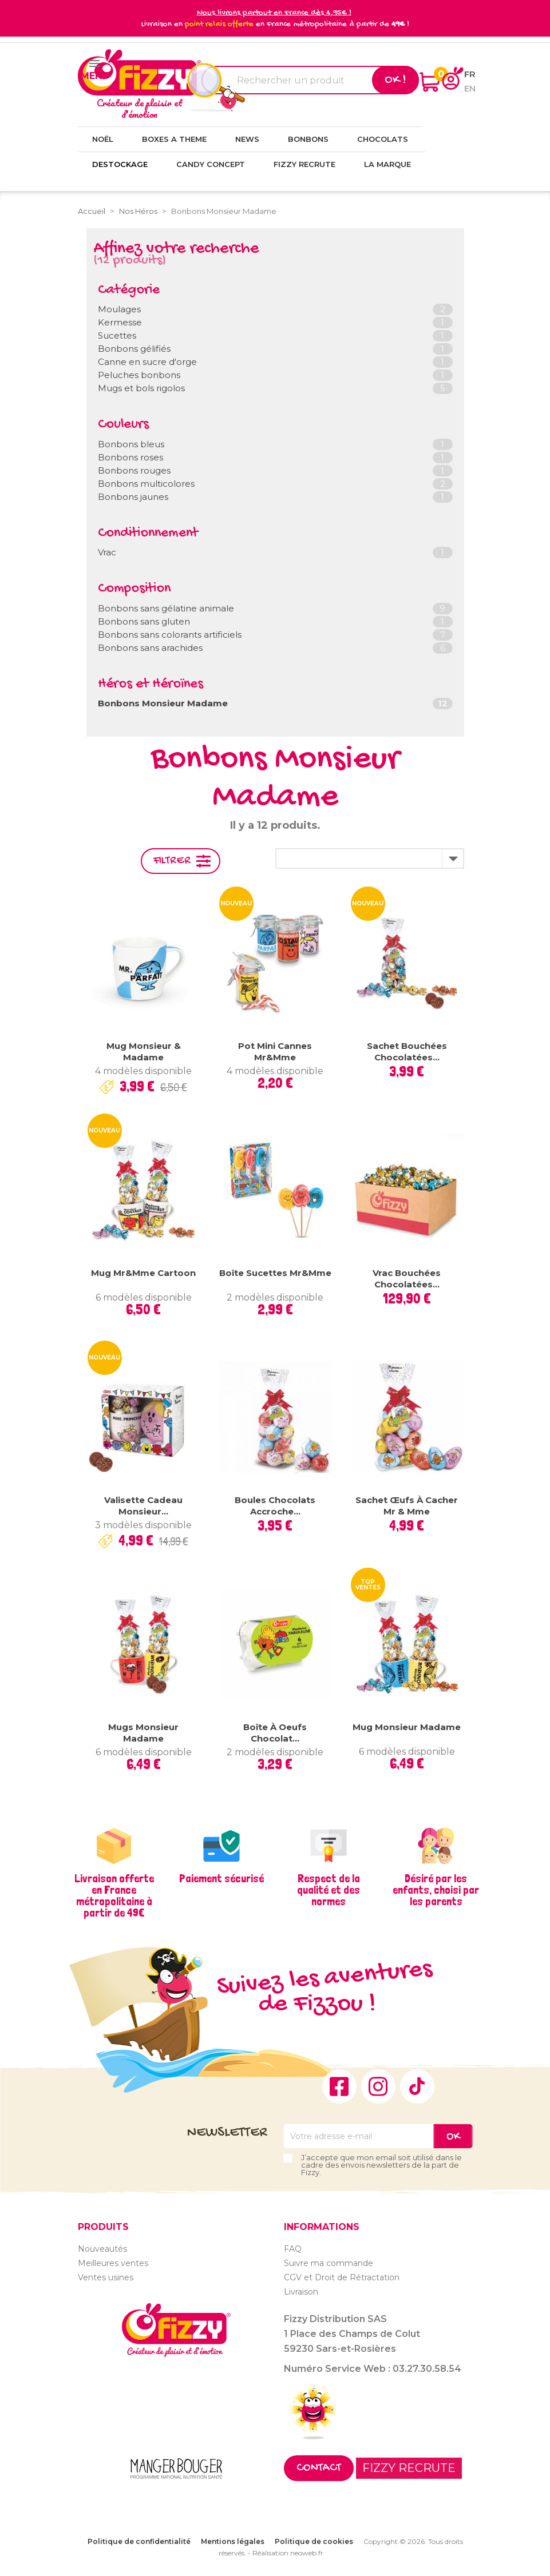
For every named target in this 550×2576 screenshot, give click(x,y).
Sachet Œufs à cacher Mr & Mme (406, 1505)
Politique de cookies (314, 2541)
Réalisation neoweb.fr (287, 2553)
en (470, 88)
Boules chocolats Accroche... (275, 1505)
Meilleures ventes (113, 2263)
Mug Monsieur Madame (407, 1727)
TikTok (417, 2086)
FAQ (293, 2249)
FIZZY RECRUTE (409, 2468)
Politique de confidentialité (139, 2541)
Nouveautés (102, 2249)
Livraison (301, 2292)
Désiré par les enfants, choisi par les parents (436, 1889)
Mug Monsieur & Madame (143, 1051)
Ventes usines (105, 2277)
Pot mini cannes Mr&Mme (275, 1051)
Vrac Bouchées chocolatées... (407, 1278)
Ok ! (395, 80)
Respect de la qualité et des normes (328, 1889)
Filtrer (172, 861)
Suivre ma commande (328, 2263)
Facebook (339, 2086)
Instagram (378, 2086)
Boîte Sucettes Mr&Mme (275, 1272)
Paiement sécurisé (221, 1878)
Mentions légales (232, 2541)
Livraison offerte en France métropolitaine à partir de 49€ (114, 1895)
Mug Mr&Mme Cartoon (143, 1272)
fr (470, 74)
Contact (318, 2468)
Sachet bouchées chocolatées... (407, 1051)
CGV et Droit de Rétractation (341, 2277)
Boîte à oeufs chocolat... (275, 1733)
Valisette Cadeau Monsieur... (143, 1505)
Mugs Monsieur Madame (143, 1733)
